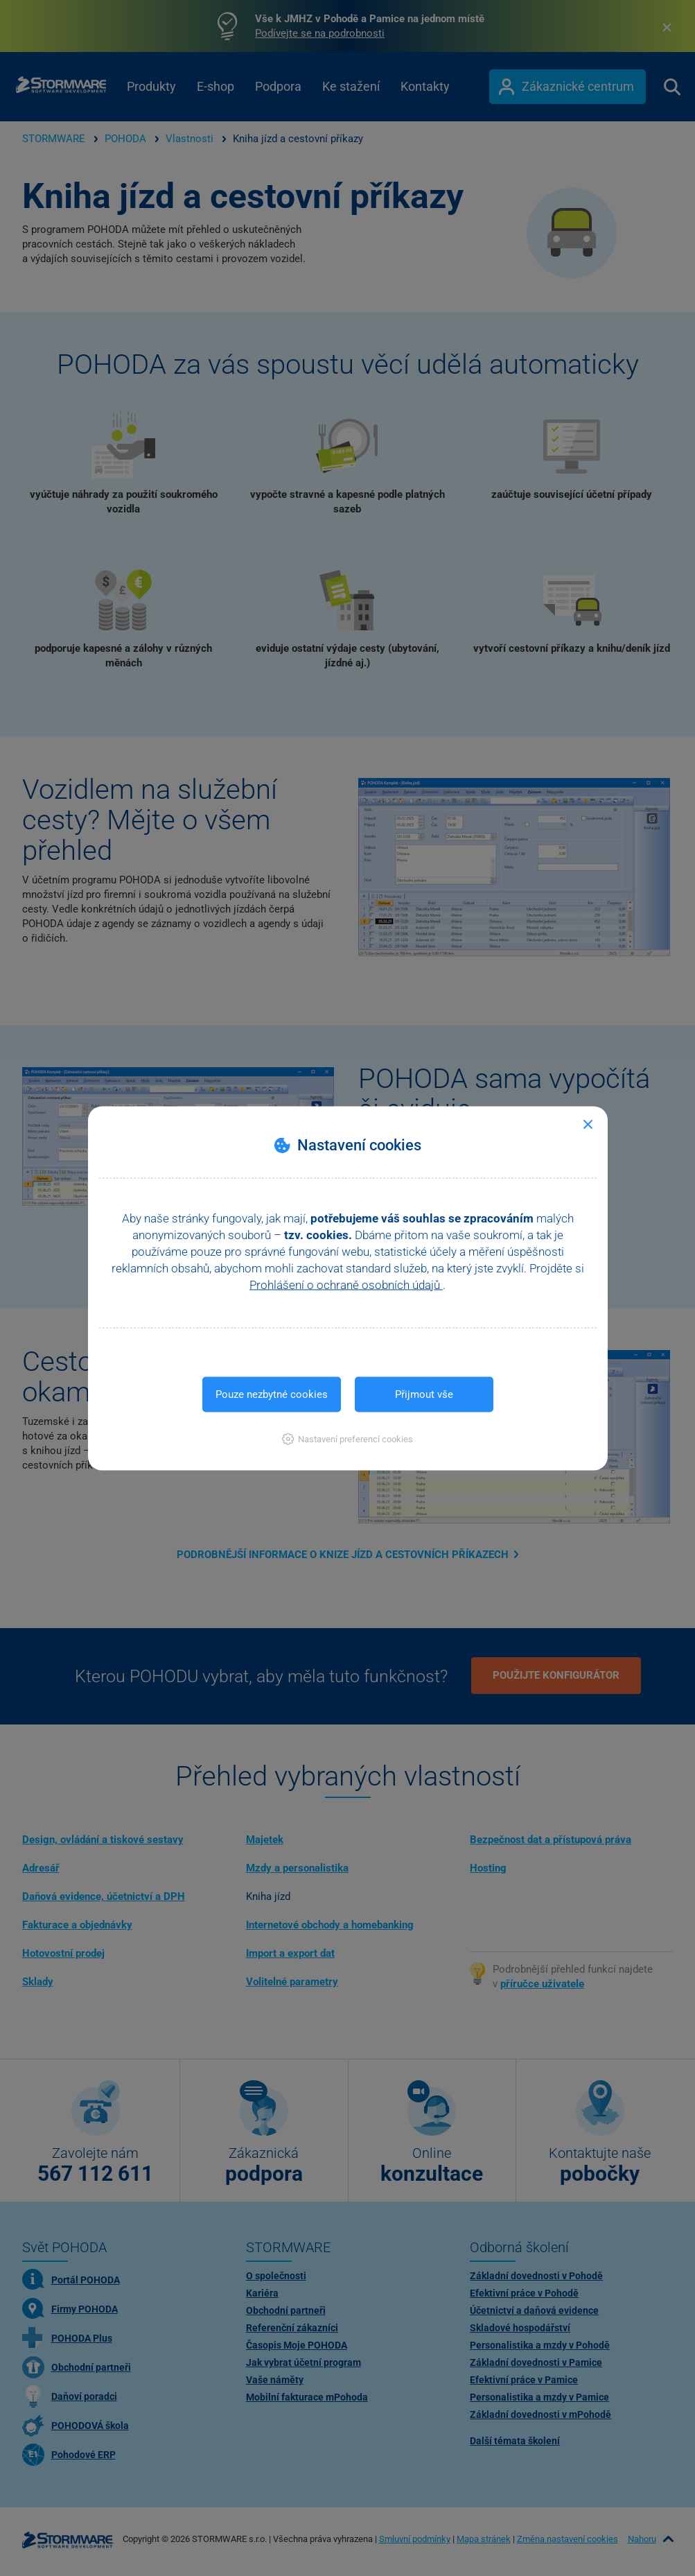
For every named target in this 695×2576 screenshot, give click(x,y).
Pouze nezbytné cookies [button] (271, 1394)
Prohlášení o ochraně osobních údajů (346, 1284)
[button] (347, 1438)
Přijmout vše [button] (424, 1394)
